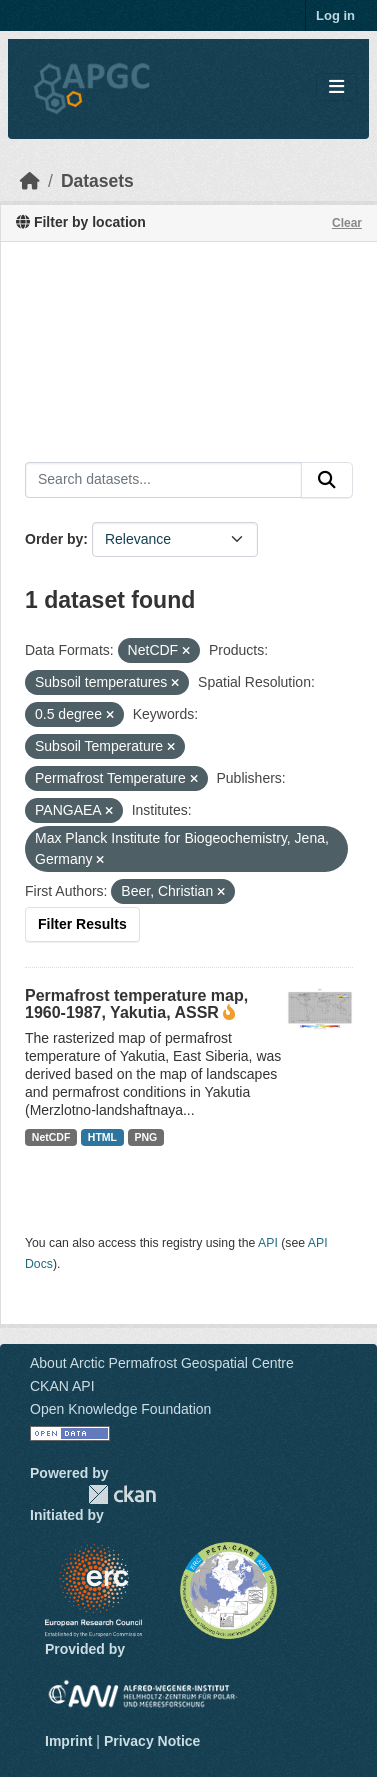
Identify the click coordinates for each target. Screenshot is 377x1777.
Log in (335, 15)
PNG (146, 1137)
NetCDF (51, 1137)
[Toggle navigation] (336, 87)
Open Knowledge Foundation (120, 1409)
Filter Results (82, 924)
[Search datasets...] (163, 480)
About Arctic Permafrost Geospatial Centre (162, 1363)
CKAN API (62, 1386)
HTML (102, 1137)
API (268, 1243)
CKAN (122, 1494)
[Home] (30, 181)
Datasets (97, 181)
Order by (54, 539)
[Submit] (327, 480)
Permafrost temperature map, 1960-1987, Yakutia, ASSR (136, 1004)
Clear (347, 223)
